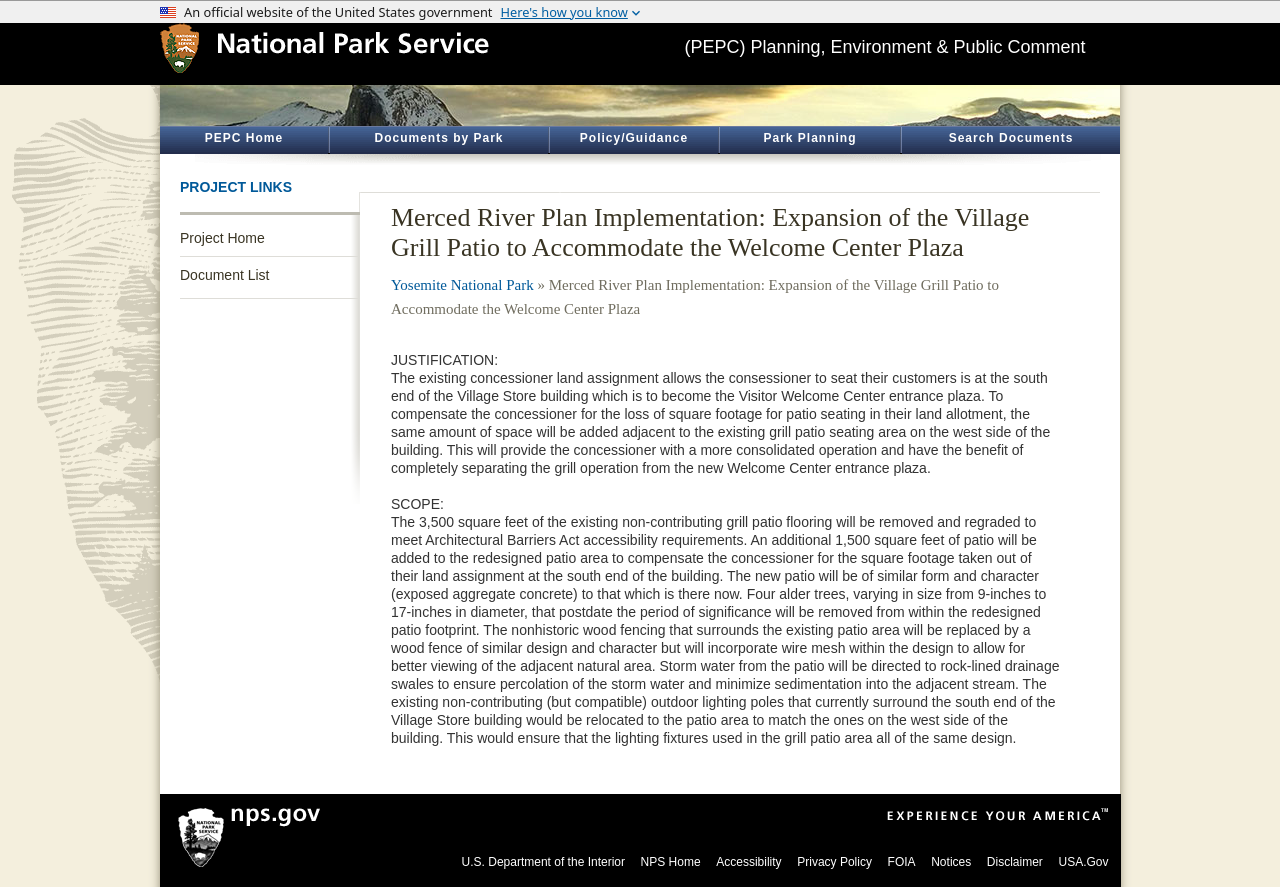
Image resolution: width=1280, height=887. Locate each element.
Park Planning (809, 138)
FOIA (902, 862)
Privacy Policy (834, 862)
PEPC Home (244, 138)
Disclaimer (1015, 862)
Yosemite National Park (462, 285)
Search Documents (1011, 138)
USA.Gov (1083, 862)
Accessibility (748, 862)
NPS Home (671, 862)
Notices (951, 862)
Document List (224, 275)
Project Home (222, 238)
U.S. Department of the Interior (543, 862)
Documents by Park (438, 138)
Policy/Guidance (634, 138)
